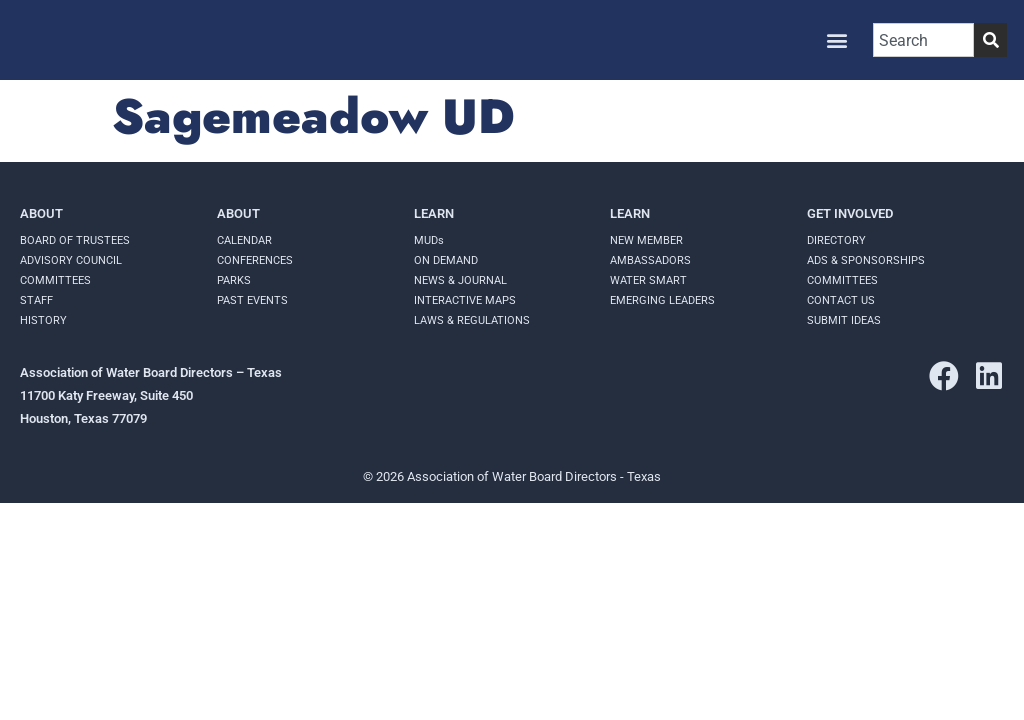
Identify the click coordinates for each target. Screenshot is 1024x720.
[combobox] (923, 40)
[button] (836, 40)
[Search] (990, 40)
